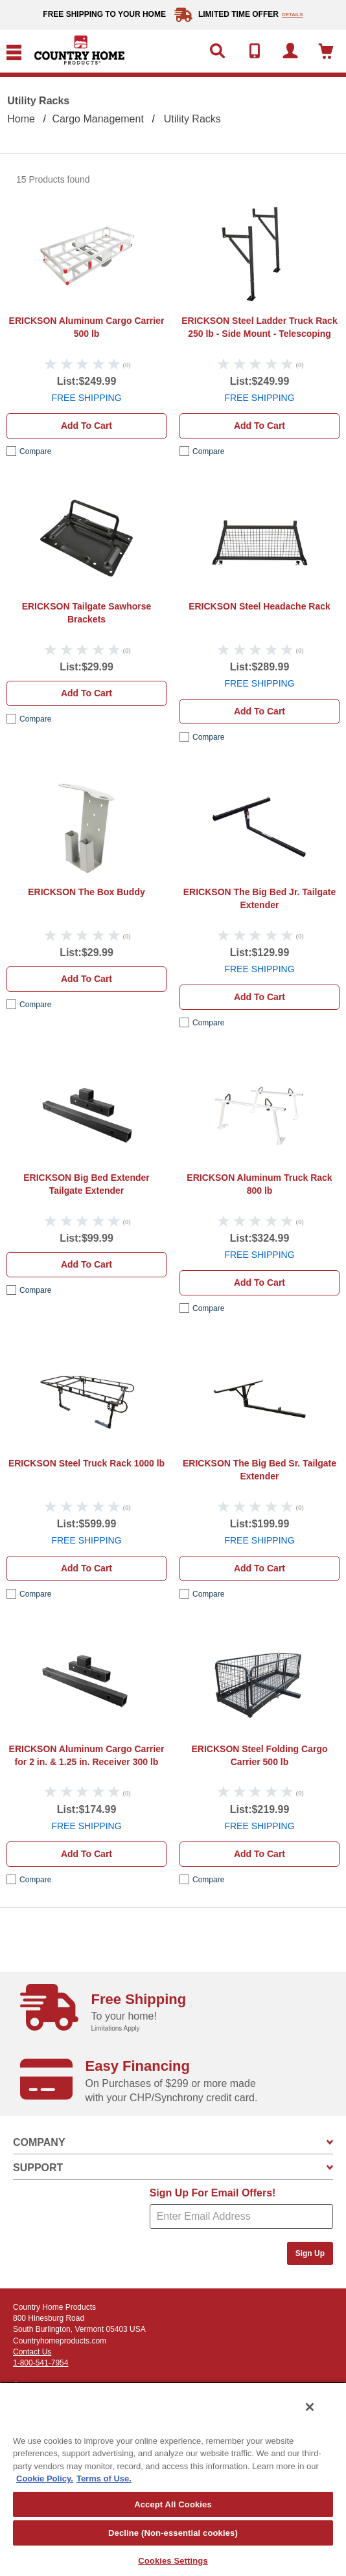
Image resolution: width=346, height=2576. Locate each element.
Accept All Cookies (173, 2504)
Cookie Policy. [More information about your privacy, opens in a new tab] (44, 2478)
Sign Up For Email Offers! (213, 2192)
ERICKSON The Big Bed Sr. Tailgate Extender (259, 1469)
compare (35, 451)
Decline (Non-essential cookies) (173, 2533)
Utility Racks (192, 118)
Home (21, 118)
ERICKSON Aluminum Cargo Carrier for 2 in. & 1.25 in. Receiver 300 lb (87, 1755)
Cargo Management (97, 118)
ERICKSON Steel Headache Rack (259, 606)
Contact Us (32, 2351)
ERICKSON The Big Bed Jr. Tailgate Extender (259, 898)
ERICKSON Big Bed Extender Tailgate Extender (86, 1184)
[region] (173, 2479)
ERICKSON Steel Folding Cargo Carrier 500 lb (259, 1755)
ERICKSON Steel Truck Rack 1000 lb (86, 1463)
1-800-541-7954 (40, 2362)
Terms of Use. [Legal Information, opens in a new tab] (104, 2478)
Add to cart (86, 425)
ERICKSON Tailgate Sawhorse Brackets (87, 612)
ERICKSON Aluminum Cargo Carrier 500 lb (87, 327)
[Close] (309, 2407)
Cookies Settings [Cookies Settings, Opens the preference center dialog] (173, 2561)
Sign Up (310, 2253)
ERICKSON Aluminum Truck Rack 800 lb (259, 1184)
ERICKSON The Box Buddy (86, 892)
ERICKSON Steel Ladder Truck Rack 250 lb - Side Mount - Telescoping (259, 327)
